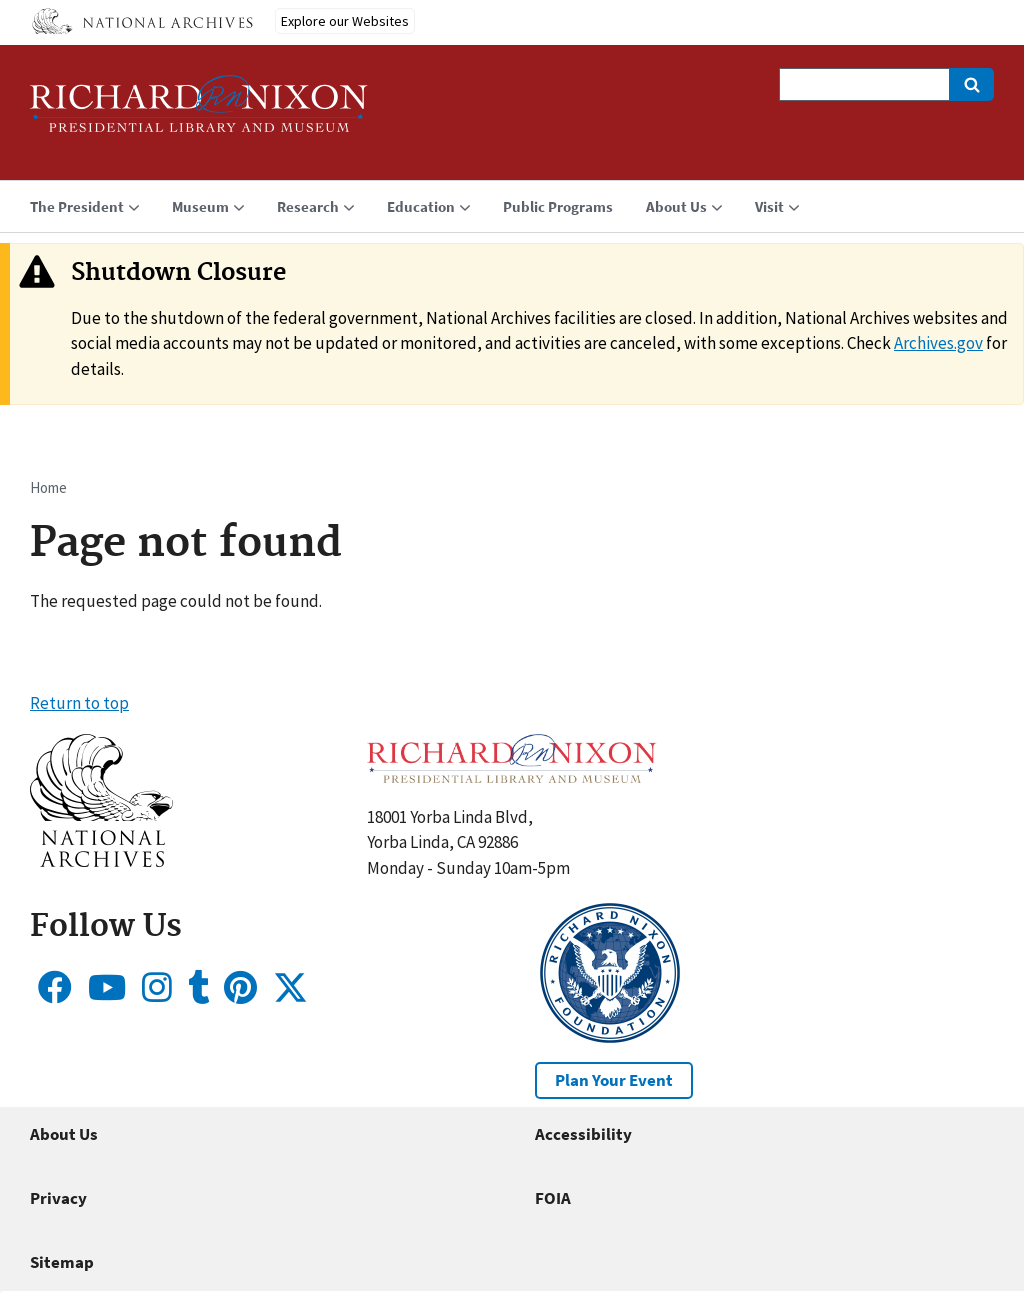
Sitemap (62, 1262)
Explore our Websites (345, 21)
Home (48, 487)
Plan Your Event (614, 1080)
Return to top (79, 703)
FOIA (553, 1198)
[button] (101, 861)
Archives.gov (938, 343)
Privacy (58, 1198)
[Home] (199, 112)
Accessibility (583, 1134)
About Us (64, 1134)
